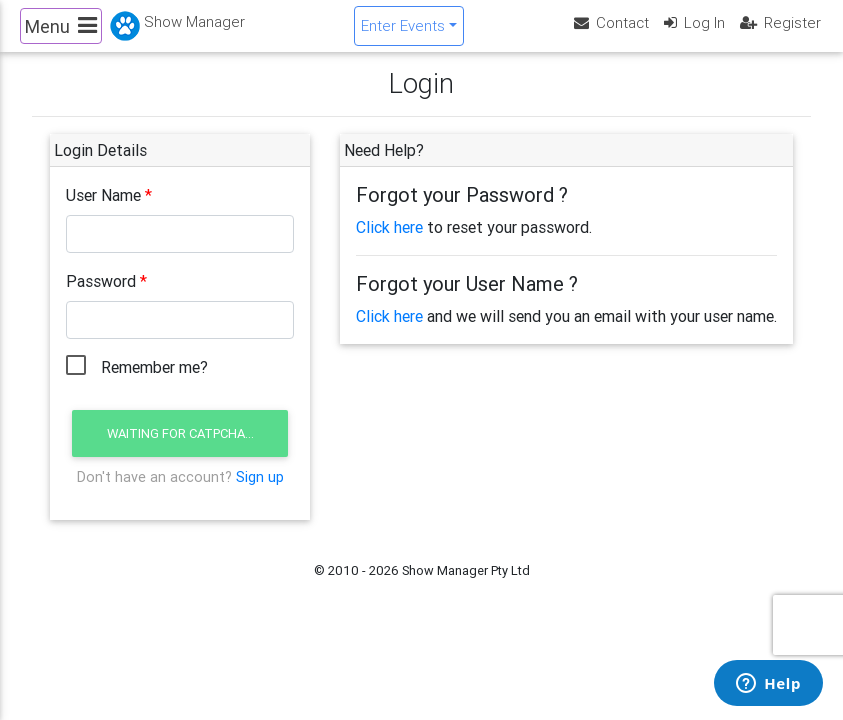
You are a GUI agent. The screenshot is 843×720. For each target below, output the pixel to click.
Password (101, 298)
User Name (103, 212)
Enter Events (403, 33)
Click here (389, 244)
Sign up (260, 493)
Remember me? (154, 384)
